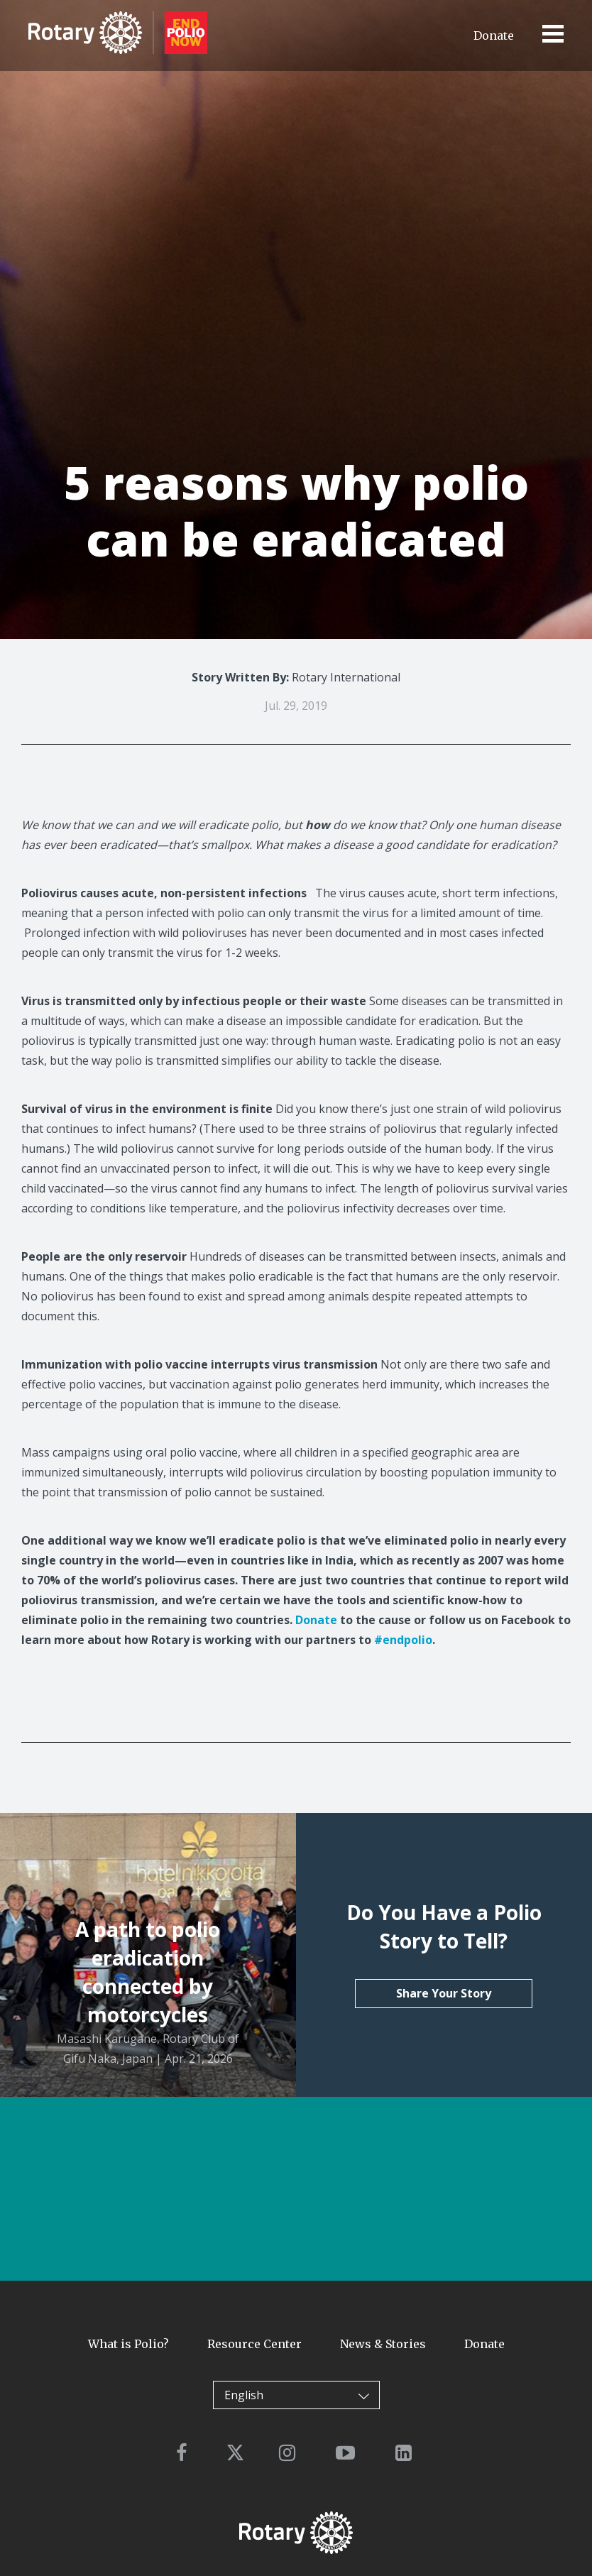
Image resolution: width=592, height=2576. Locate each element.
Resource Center (254, 2344)
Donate (493, 35)
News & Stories (383, 2344)
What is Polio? (128, 2344)
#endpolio (403, 1640)
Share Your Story (443, 1993)
